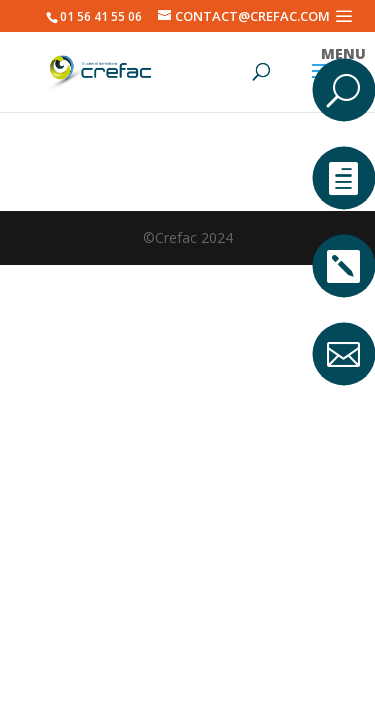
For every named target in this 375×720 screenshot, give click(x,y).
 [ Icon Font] (343, 265)
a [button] (343, 16)
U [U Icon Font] (343, 89)
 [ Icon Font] (343, 177)
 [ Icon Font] (343, 353)
